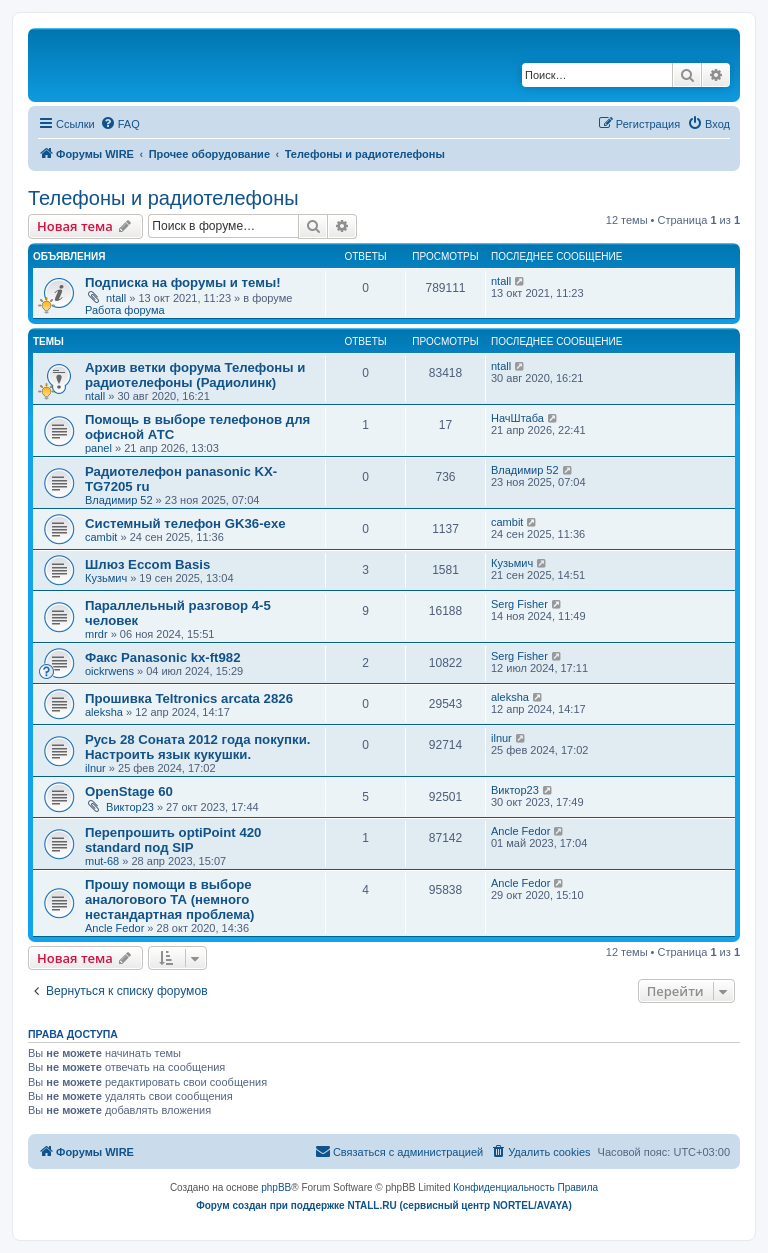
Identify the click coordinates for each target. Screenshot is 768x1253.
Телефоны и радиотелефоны (163, 198)
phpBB (276, 1187)
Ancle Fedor (520, 831)
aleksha (104, 712)
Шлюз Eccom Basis (147, 564)
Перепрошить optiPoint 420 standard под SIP (173, 840)
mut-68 (102, 861)
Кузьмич (106, 578)
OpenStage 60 (129, 791)
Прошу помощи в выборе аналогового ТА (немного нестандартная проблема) (170, 899)
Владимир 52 (119, 500)
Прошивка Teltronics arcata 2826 (189, 698)
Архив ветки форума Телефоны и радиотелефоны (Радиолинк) (195, 375)
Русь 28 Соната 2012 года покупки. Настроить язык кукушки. (197, 747)
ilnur (95, 768)
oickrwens (109, 671)
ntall (116, 298)
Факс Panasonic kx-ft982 (163, 657)
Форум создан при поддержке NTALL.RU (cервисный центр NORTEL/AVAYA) (384, 1205)
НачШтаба (517, 418)
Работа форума (125, 310)
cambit (101, 537)
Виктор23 (130, 807)
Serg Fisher (519, 604)
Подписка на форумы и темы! (183, 282)
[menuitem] (120, 124)
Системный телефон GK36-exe (185, 523)
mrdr (96, 634)
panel (98, 448)
